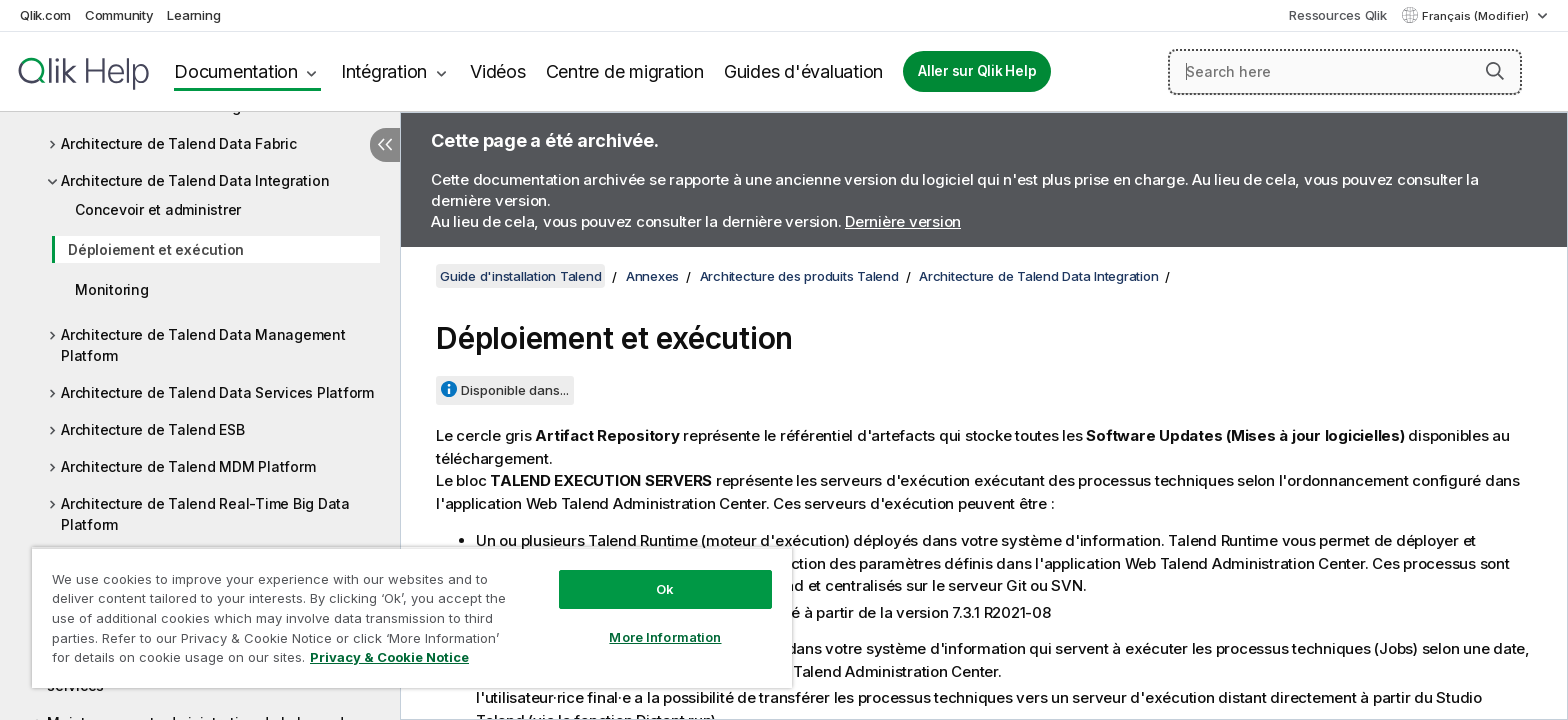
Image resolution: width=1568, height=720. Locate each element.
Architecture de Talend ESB (153, 429)
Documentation (236, 71)
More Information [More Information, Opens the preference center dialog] (665, 637)
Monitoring (112, 289)
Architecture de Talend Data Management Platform (203, 345)
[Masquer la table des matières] (385, 145)
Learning (193, 15)
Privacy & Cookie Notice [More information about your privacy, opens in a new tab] (389, 657)
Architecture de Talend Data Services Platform (217, 392)
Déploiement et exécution (156, 249)
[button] (1495, 71)
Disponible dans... (515, 390)
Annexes (652, 276)
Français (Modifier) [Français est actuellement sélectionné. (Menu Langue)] (1477, 16)
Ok (665, 589)
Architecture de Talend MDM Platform (188, 466)
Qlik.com (45, 15)
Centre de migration (625, 71)
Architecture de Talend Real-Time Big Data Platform (205, 514)
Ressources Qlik (1337, 15)
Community (119, 15)
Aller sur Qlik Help (977, 71)
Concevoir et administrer (158, 209)
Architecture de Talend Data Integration (195, 180)
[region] (412, 617)
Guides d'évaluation (803, 71)
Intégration (384, 71)
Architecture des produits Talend (799, 276)
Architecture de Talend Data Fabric (179, 143)
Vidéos (498, 71)
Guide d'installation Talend (520, 276)
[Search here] (1345, 72)
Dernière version (903, 221)
